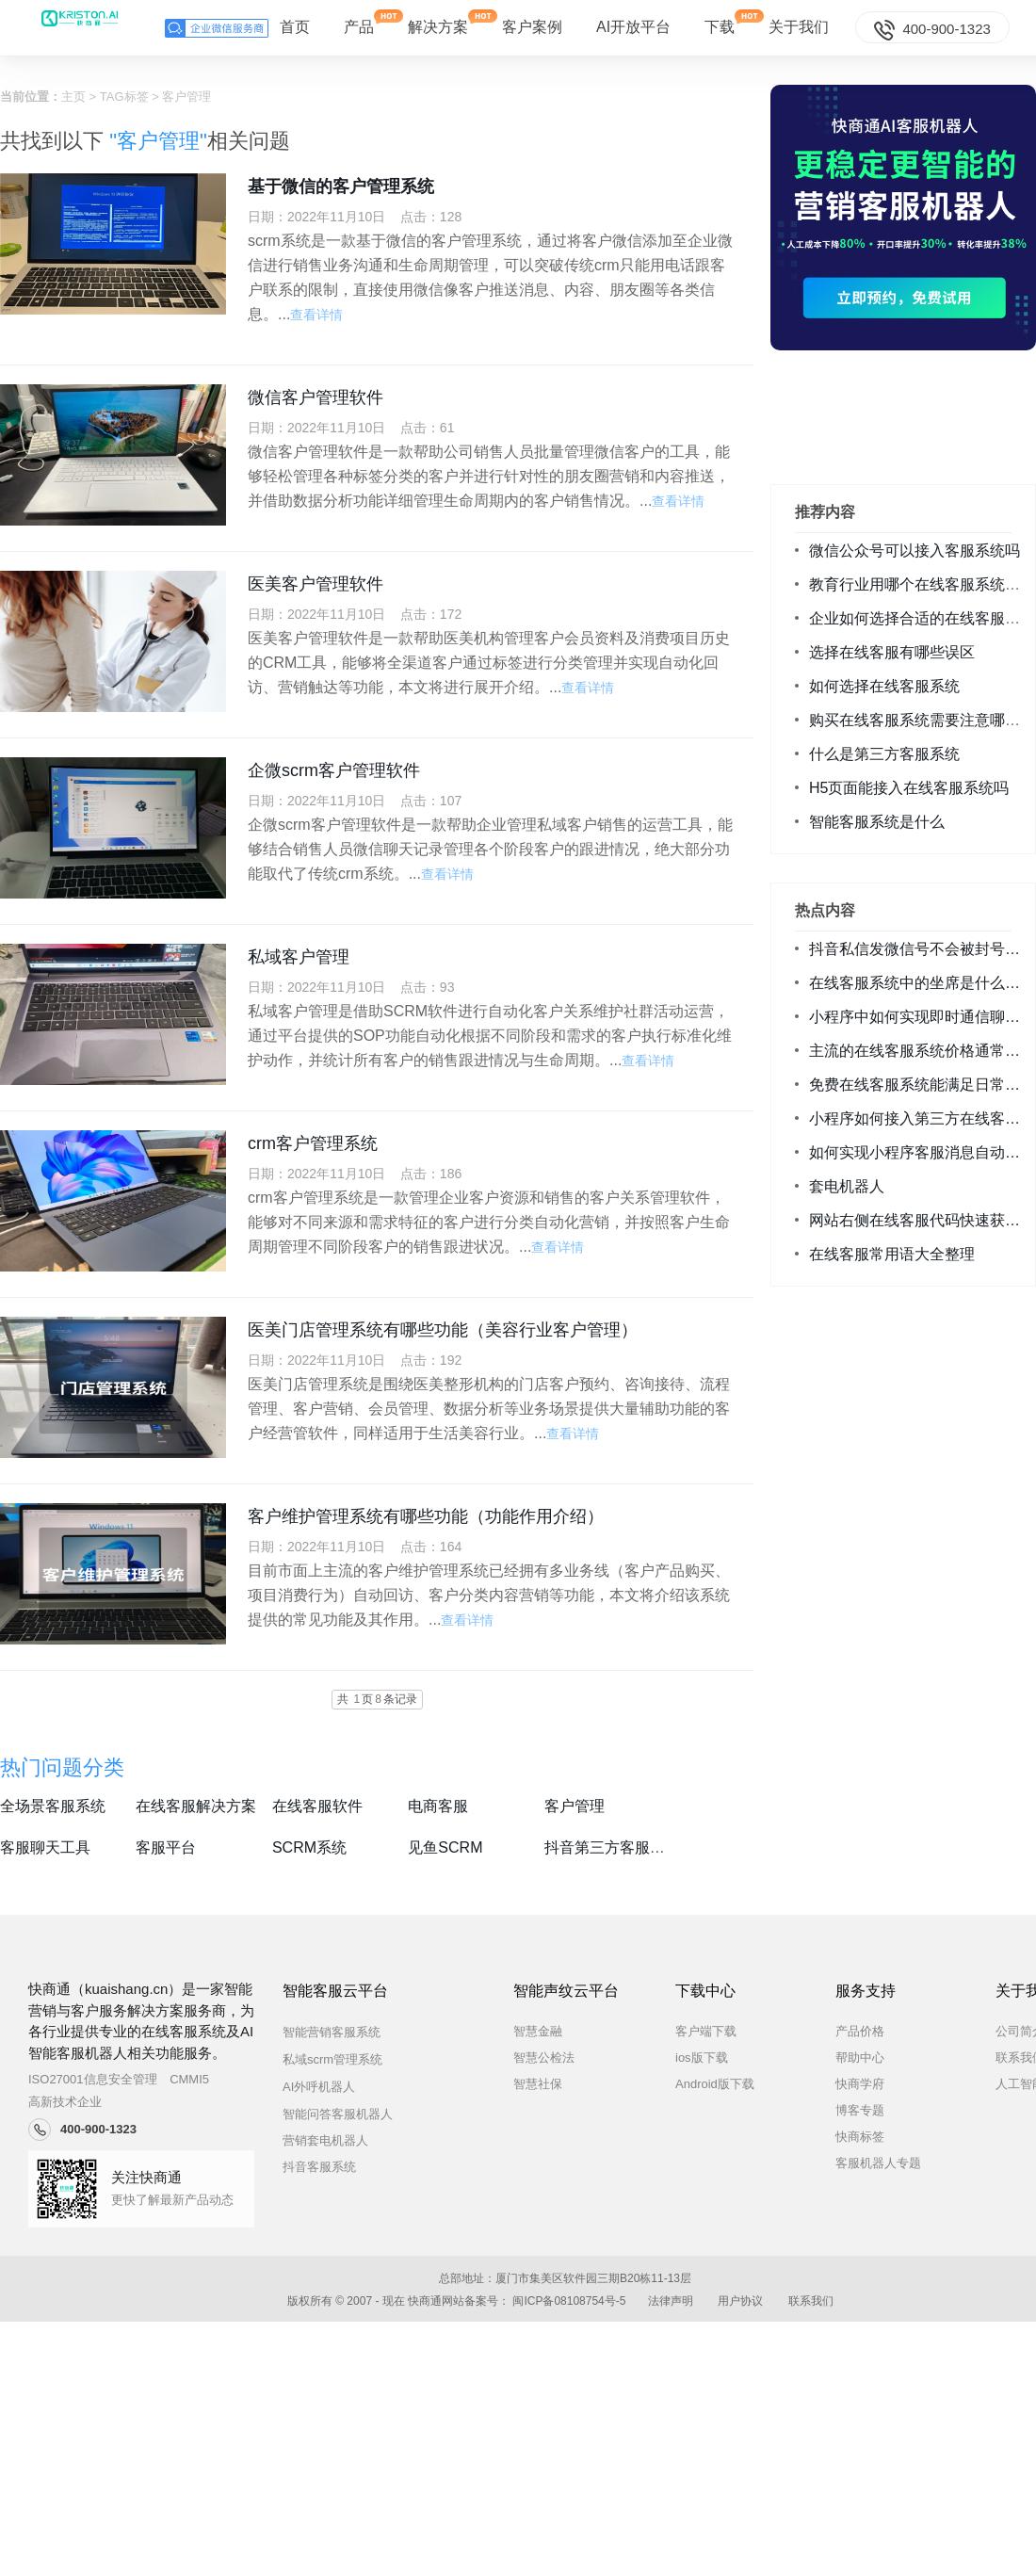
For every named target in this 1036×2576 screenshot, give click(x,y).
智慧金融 (537, 2031)
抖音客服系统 (319, 2167)
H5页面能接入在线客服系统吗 (909, 788)
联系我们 (811, 2301)
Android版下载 (714, 2084)
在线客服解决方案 (196, 1806)
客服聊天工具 (45, 1847)
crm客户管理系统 (313, 1143)
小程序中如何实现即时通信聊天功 (922, 1017)
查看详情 (316, 314)
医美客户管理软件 (315, 584)
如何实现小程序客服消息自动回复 (922, 1152)
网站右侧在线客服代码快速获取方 (922, 1220)
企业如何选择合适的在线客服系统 (922, 618)
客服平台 (166, 1847)
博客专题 (859, 2110)
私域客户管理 (298, 957)
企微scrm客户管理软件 (334, 770)
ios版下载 (701, 2057)
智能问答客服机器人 (354, 2114)
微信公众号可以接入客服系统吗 (914, 551)
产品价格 (859, 2031)
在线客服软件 (317, 1806)
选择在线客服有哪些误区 (892, 652)
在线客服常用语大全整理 (892, 1254)
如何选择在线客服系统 (884, 686)
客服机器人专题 (878, 2163)
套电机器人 (846, 1186)
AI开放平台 (633, 27)
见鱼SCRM (445, 1847)
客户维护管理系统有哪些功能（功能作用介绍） (426, 1516)
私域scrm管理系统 (349, 2059)
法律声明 (670, 2301)
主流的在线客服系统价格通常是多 (922, 1051)
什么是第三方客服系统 (884, 754)
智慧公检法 (544, 2057)
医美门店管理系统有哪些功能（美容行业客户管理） (443, 1329)
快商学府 (859, 2084)
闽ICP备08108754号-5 (568, 2301)
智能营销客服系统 (348, 2032)
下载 (719, 22)
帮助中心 (859, 2057)
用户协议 (740, 2301)
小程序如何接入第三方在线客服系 (922, 1118)
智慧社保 (537, 2084)
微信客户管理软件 (315, 397)
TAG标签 (124, 96)
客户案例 (532, 27)
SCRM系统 (309, 1847)
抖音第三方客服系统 (612, 1847)
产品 (359, 22)
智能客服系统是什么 (877, 822)
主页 (73, 96)
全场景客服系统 (52, 1806)
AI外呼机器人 (335, 2087)
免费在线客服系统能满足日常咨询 (922, 1085)
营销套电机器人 (325, 2140)
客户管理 (574, 1806)
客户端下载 (706, 2031)
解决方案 (438, 22)
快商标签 (859, 2137)
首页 (295, 27)
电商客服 (438, 1806)
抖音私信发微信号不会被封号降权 (922, 949)
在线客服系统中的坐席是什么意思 (922, 983)
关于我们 (799, 27)
